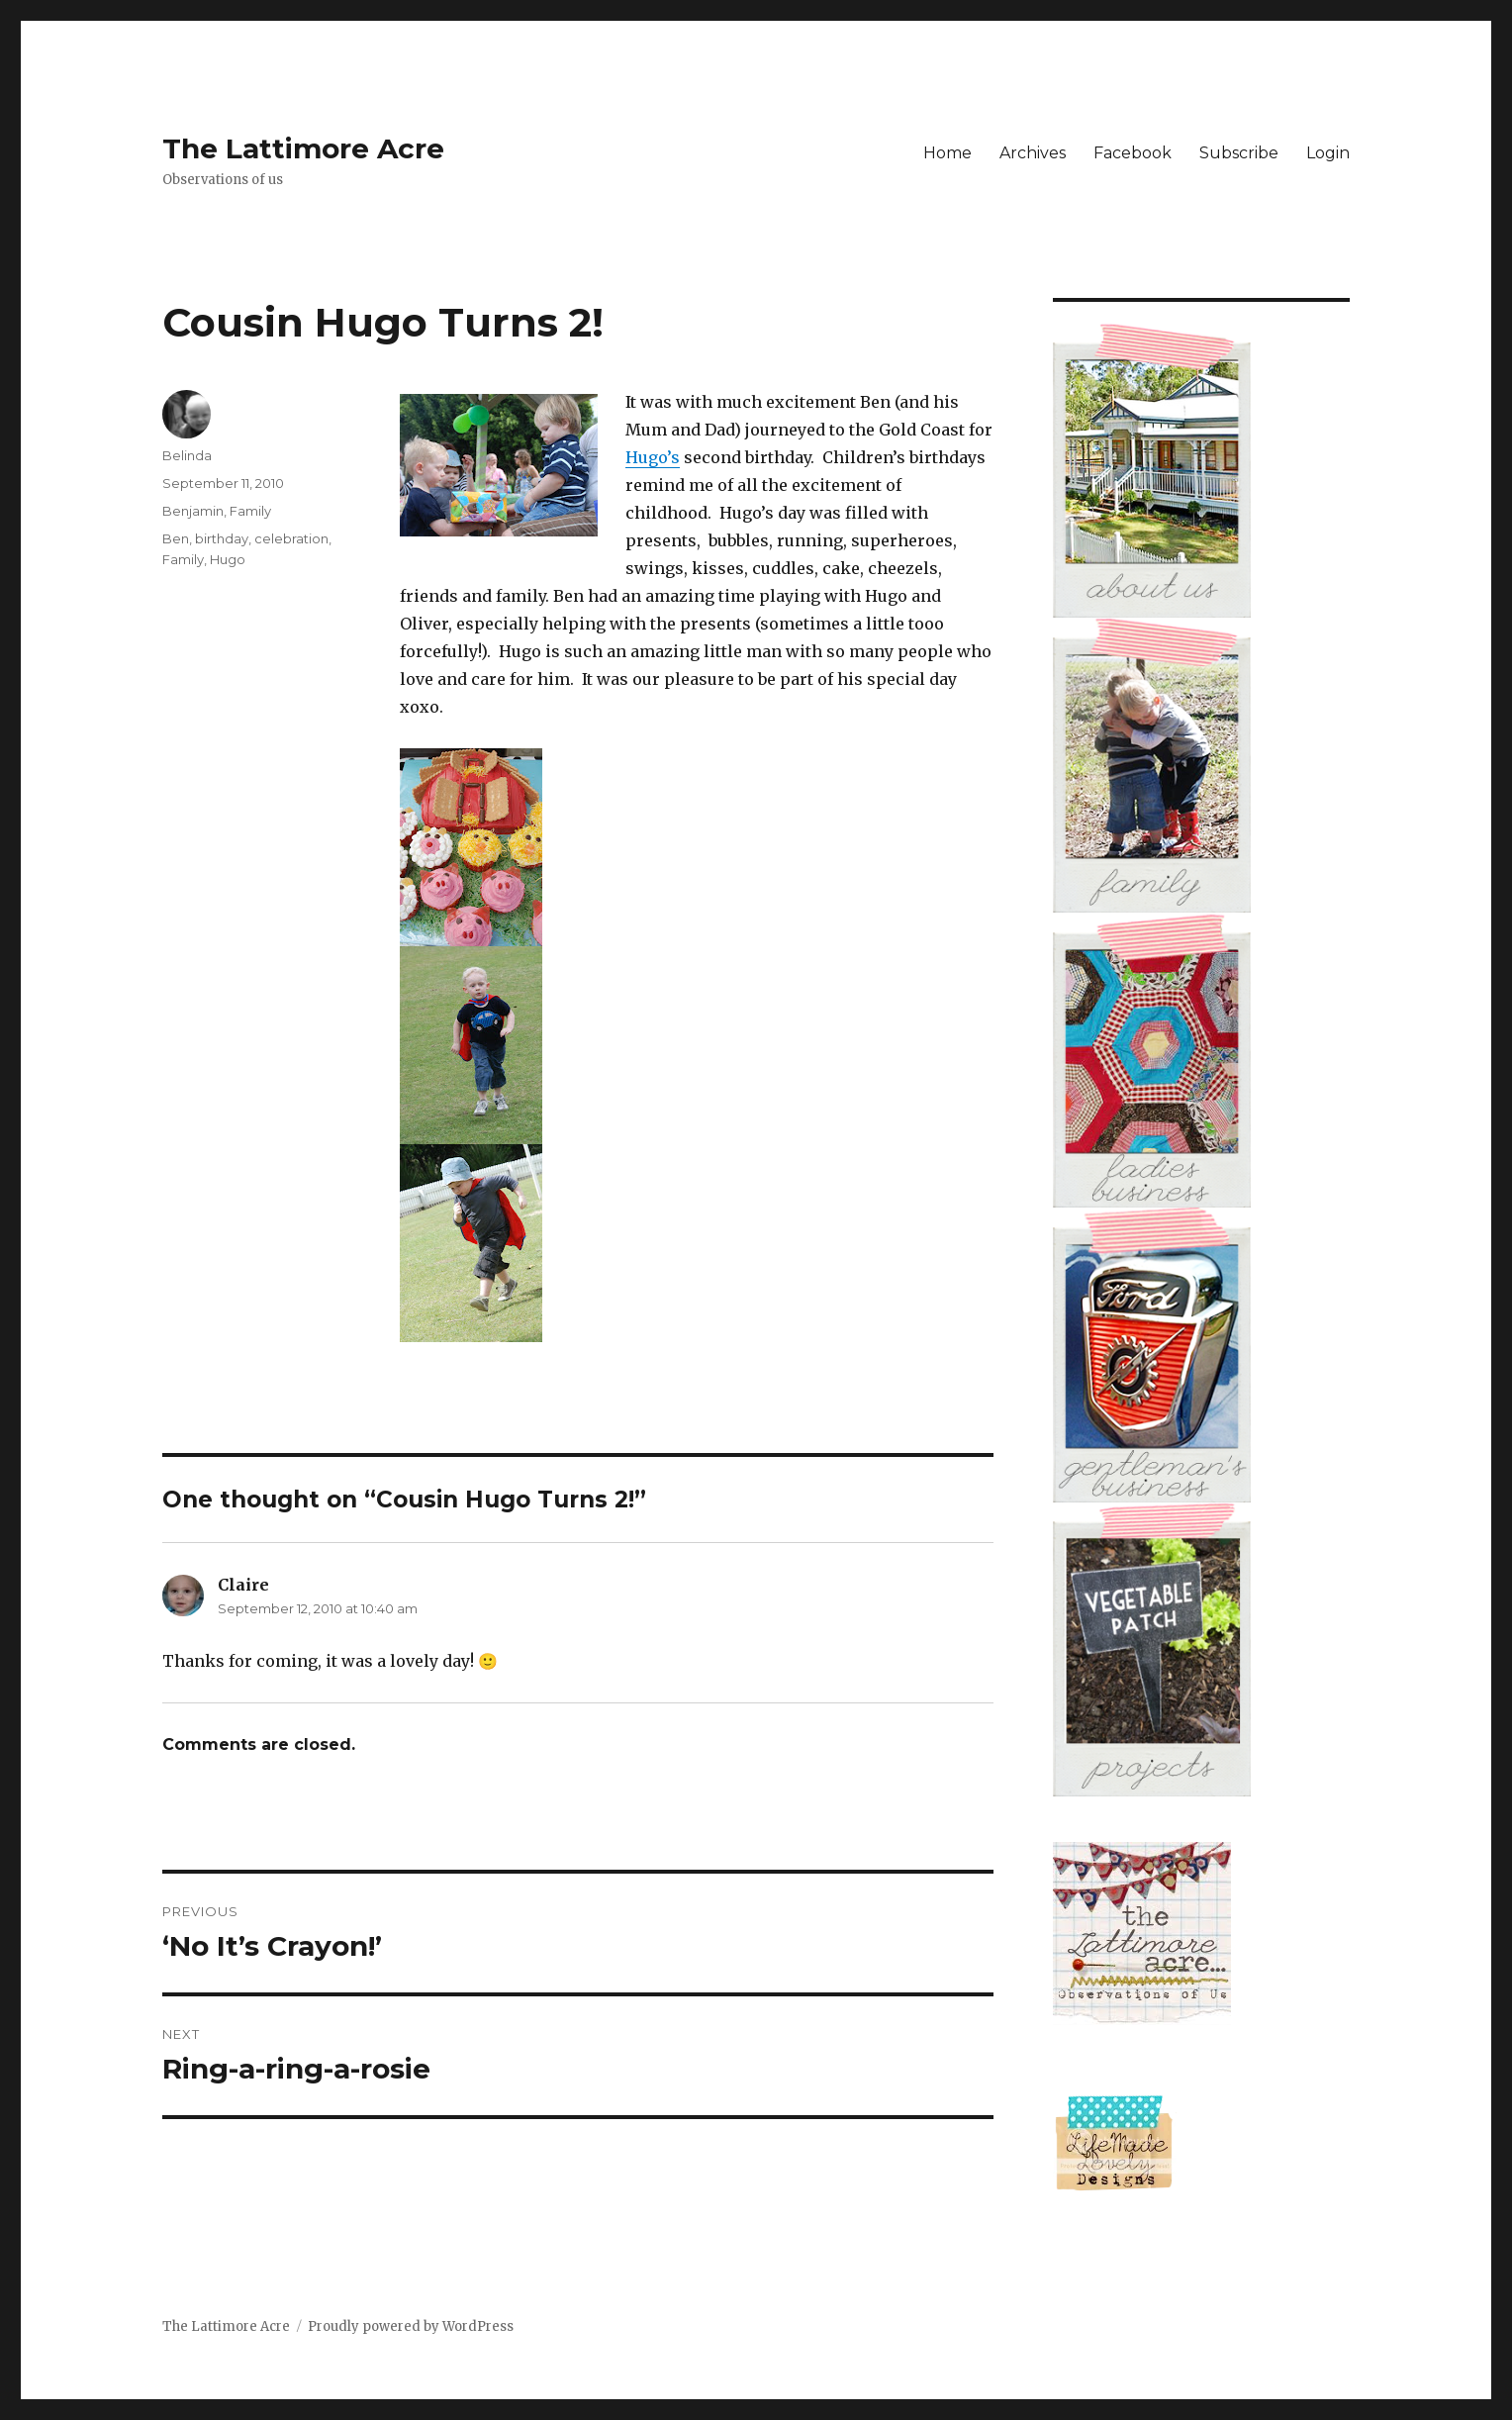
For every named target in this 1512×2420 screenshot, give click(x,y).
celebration (291, 538)
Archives (1032, 153)
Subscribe (1238, 153)
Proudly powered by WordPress (411, 2326)
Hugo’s (652, 457)
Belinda (187, 455)
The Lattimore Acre (303, 148)
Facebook (1132, 153)
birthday (221, 538)
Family (250, 511)
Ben (175, 538)
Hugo (227, 559)
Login (1328, 153)
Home (947, 153)
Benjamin (193, 511)
